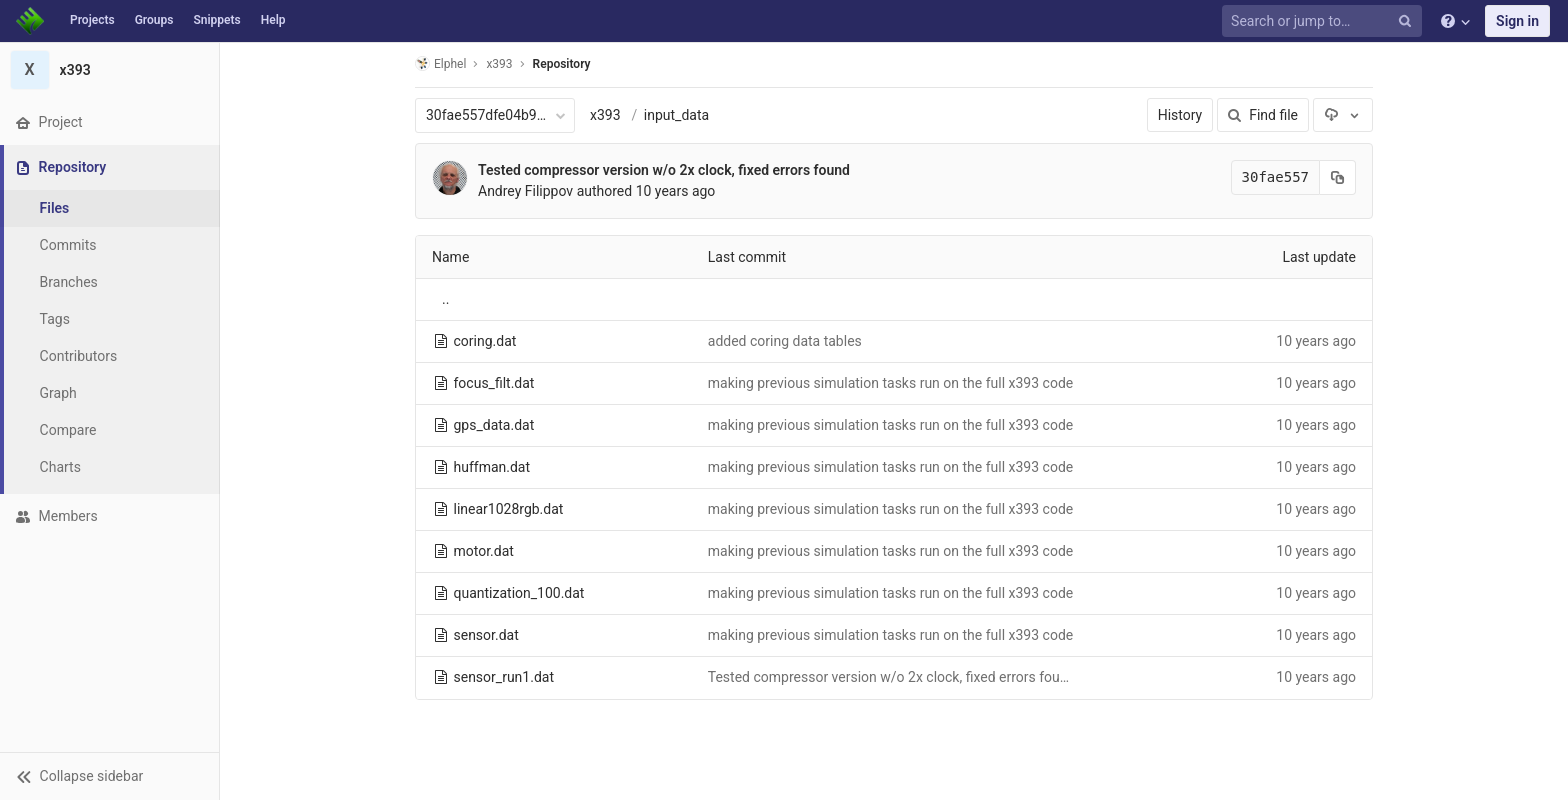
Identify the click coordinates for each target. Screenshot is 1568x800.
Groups (154, 20)
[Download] (1343, 115)
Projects (92, 20)
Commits (68, 245)
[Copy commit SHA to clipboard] (1338, 177)
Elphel (440, 63)
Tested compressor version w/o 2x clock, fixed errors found (664, 170)
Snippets (216, 20)
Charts (60, 467)
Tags (55, 319)
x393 (605, 115)
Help (273, 20)
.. (445, 299)
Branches (69, 282)
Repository (562, 64)
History (1180, 115)
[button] (109, 776)
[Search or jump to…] (1325, 21)
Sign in (1517, 21)
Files (55, 208)
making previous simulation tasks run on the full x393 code (890, 383)
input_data (676, 115)
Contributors (79, 356)
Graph (58, 393)
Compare (68, 430)
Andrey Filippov (525, 191)
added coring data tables (785, 341)
